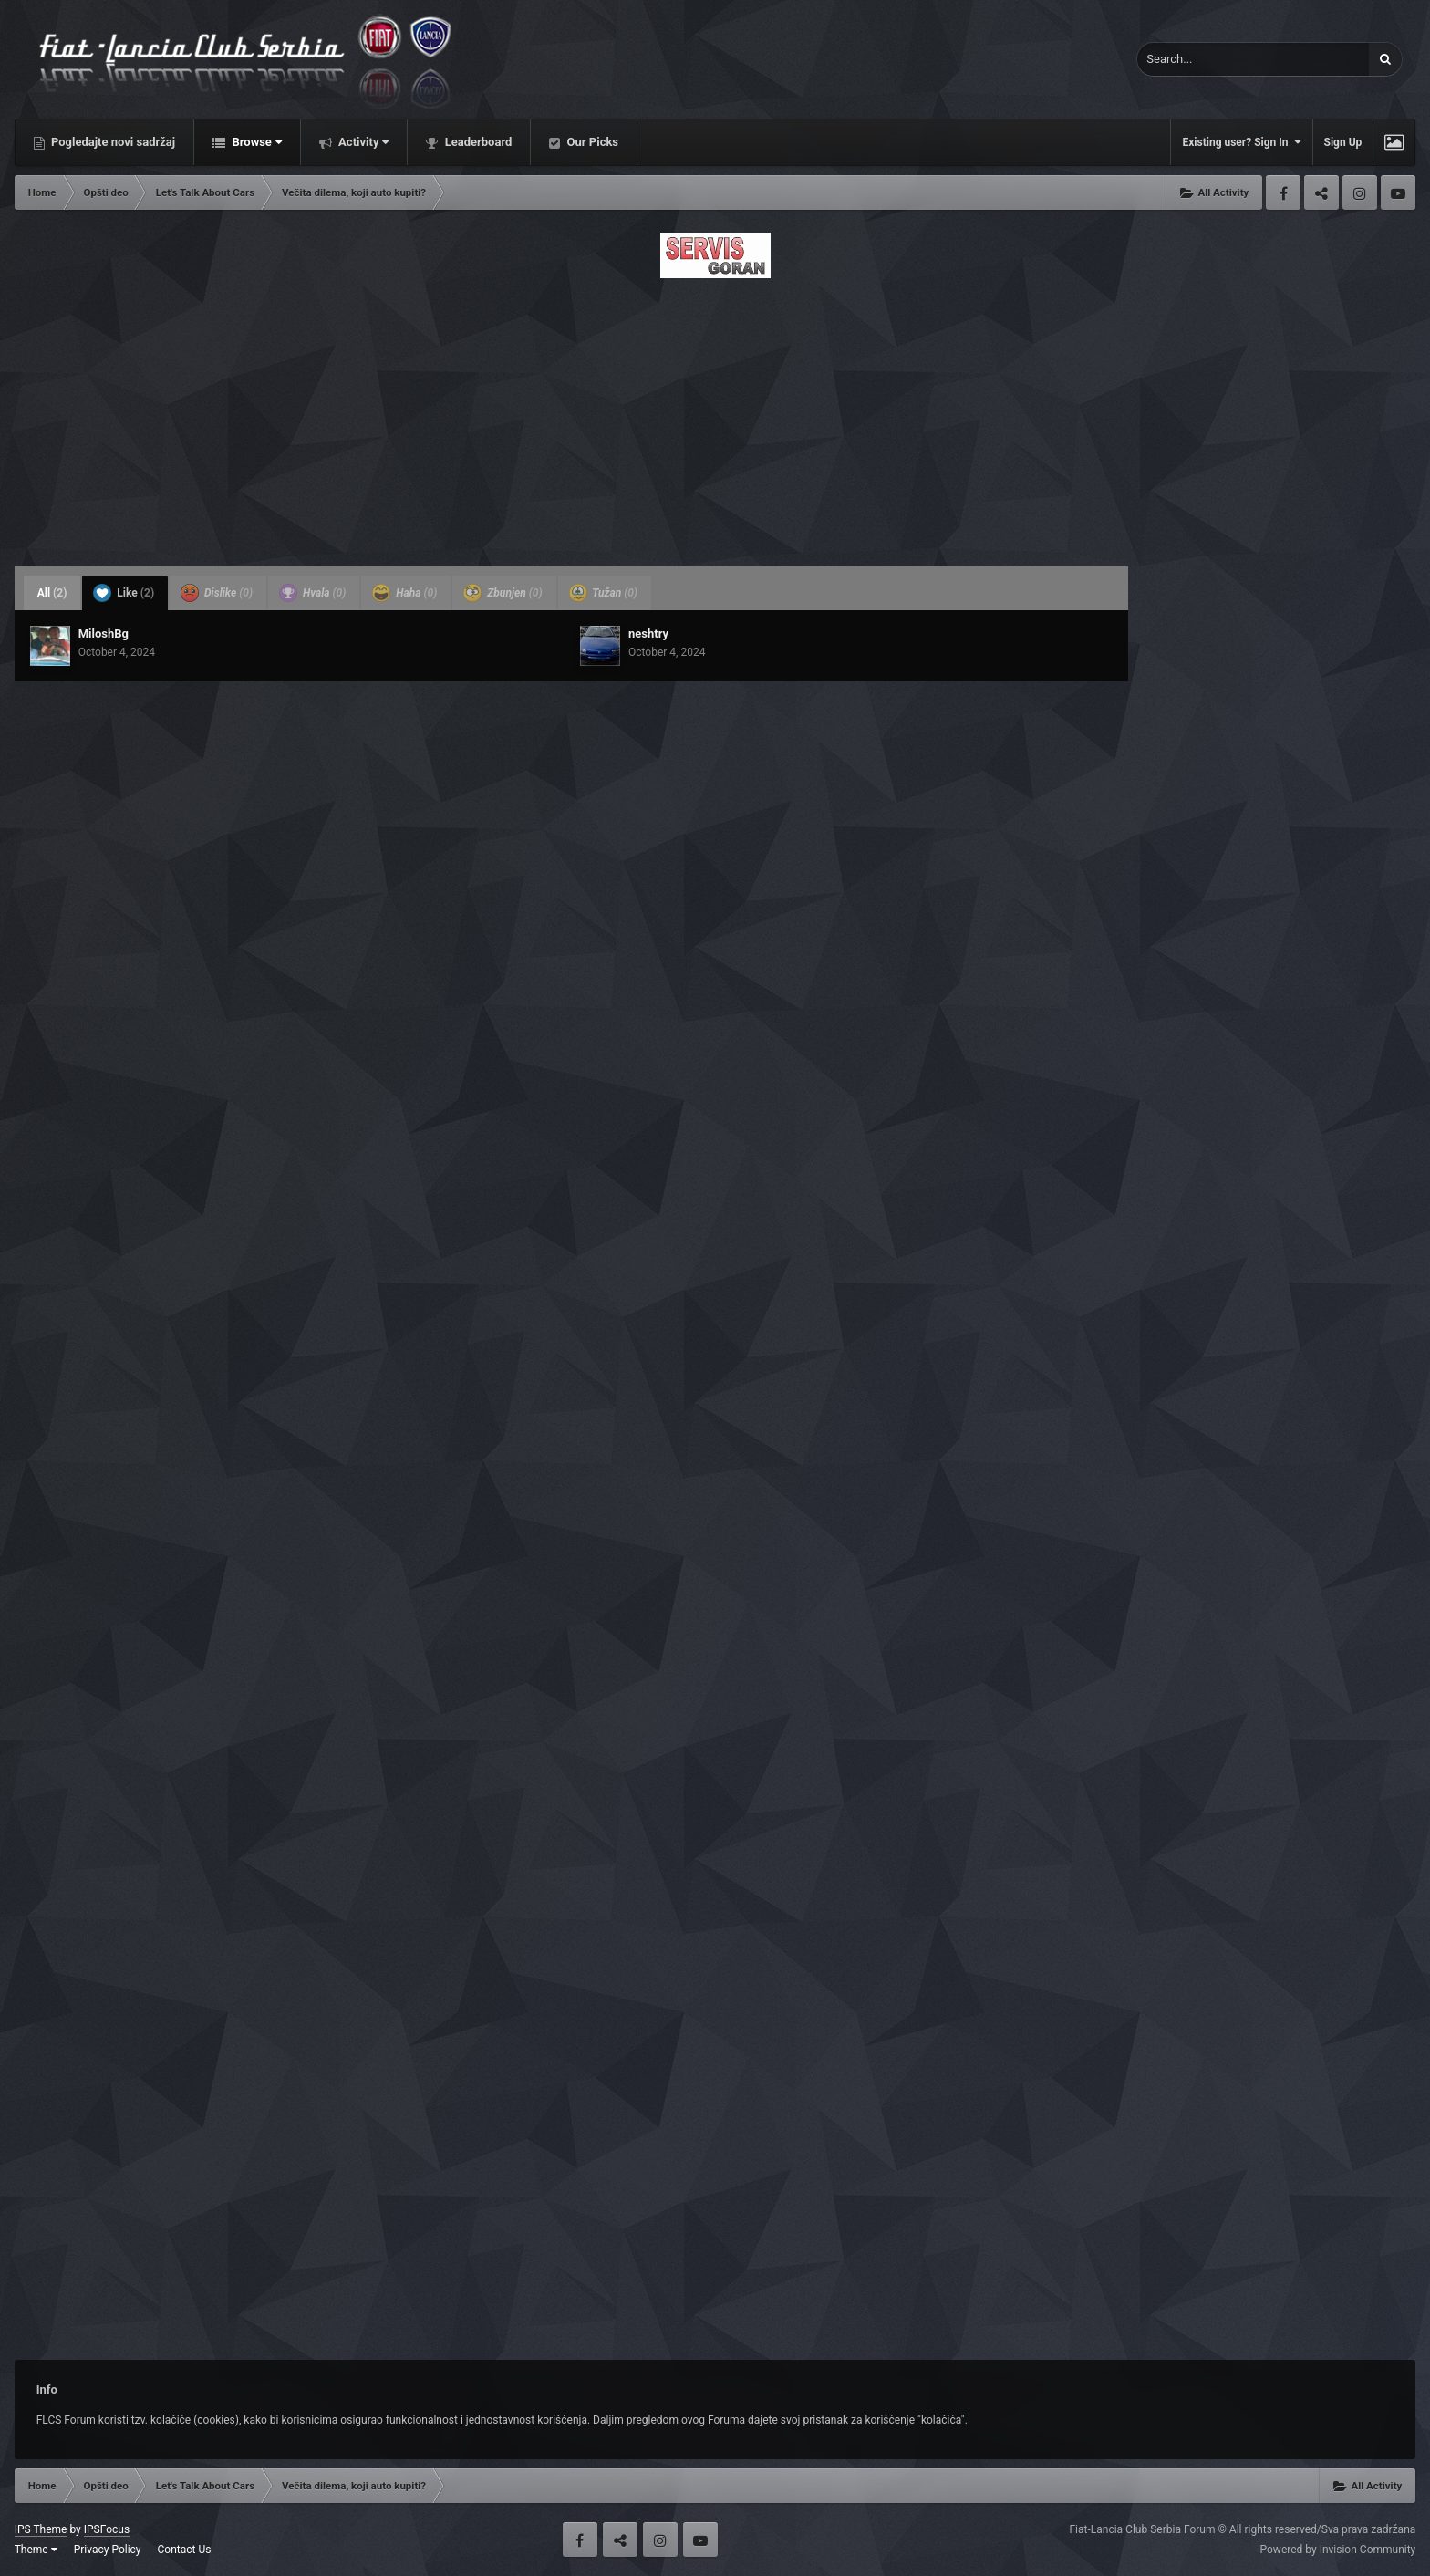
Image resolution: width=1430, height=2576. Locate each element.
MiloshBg (103, 633)
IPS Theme (41, 2529)
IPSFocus (107, 2529)
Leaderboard (476, 142)
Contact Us (185, 2549)
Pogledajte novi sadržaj (112, 142)
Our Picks (591, 142)
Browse (255, 142)
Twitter (1321, 192)
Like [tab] (123, 593)
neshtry (648, 633)
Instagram (1359, 192)
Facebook (1283, 192)
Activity (362, 142)
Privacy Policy (107, 2549)
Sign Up (1343, 142)
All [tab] (52, 593)
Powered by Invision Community (1338, 2549)
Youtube (1398, 192)
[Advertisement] (715, 417)
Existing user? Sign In (1241, 142)
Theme (36, 2549)
